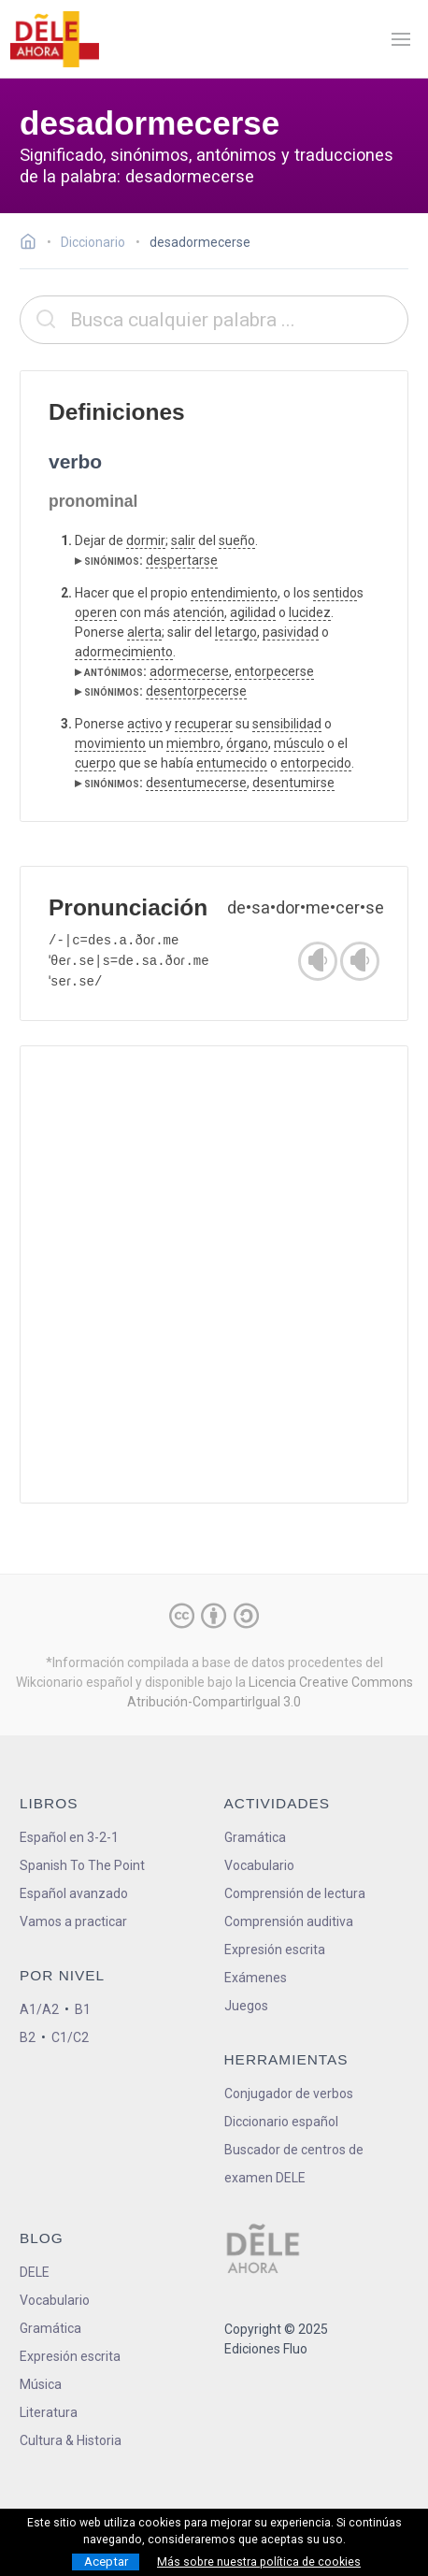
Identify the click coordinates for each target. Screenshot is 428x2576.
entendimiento (234, 592)
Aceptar (106, 2561)
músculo (299, 743)
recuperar (204, 723)
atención (198, 612)
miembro (193, 743)
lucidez (310, 612)
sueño (237, 540)
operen (96, 612)
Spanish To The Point (82, 1865)
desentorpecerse (196, 691)
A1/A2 (39, 2009)
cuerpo (95, 763)
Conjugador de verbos (288, 2093)
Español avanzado (74, 1893)
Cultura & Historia (70, 2440)
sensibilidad (286, 723)
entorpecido (315, 763)
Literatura (49, 2412)
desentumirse (293, 782)
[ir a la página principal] (54, 39)
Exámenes (255, 1977)
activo (145, 723)
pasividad (291, 632)
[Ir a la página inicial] (33, 244)
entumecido (231, 763)
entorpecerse (274, 671)
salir (183, 540)
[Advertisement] (214, 1274)
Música (41, 2384)
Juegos (246, 2005)
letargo (236, 632)
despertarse (182, 560)
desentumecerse (196, 782)
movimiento (110, 743)
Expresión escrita (274, 1949)
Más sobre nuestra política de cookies (259, 2562)
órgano (247, 743)
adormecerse (189, 671)
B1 (83, 2009)
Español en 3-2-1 (69, 1837)
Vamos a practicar (73, 1921)
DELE (35, 2272)
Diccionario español (281, 2121)
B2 (28, 2037)
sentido (335, 592)
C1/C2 (70, 2037)
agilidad (253, 612)
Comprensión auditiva (288, 1921)
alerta (144, 632)
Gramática (255, 1837)
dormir (145, 540)
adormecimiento (124, 651)
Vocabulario (259, 1865)
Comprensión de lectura (294, 1893)
